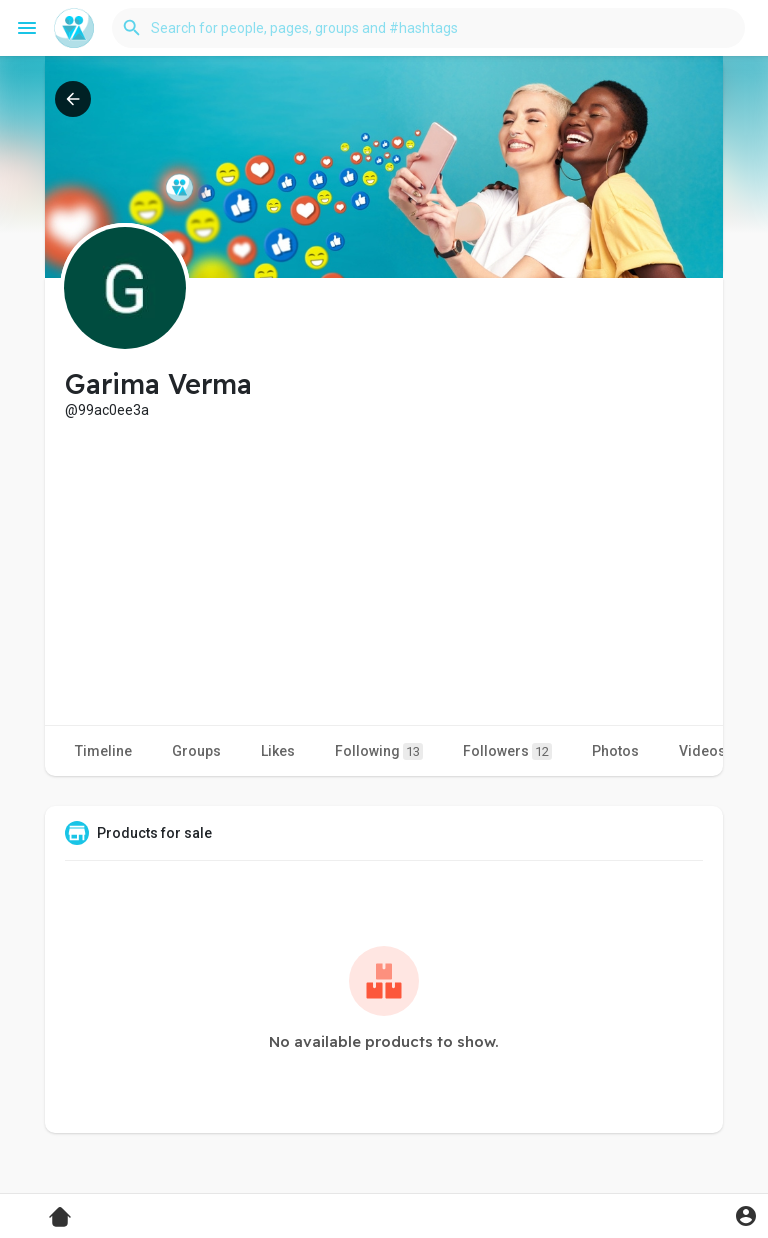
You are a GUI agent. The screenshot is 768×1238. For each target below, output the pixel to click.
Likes (278, 751)
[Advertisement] (384, 570)
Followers (507, 751)
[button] (428, 28)
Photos (615, 751)
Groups (196, 751)
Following (379, 751)
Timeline (103, 751)
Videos (702, 751)
